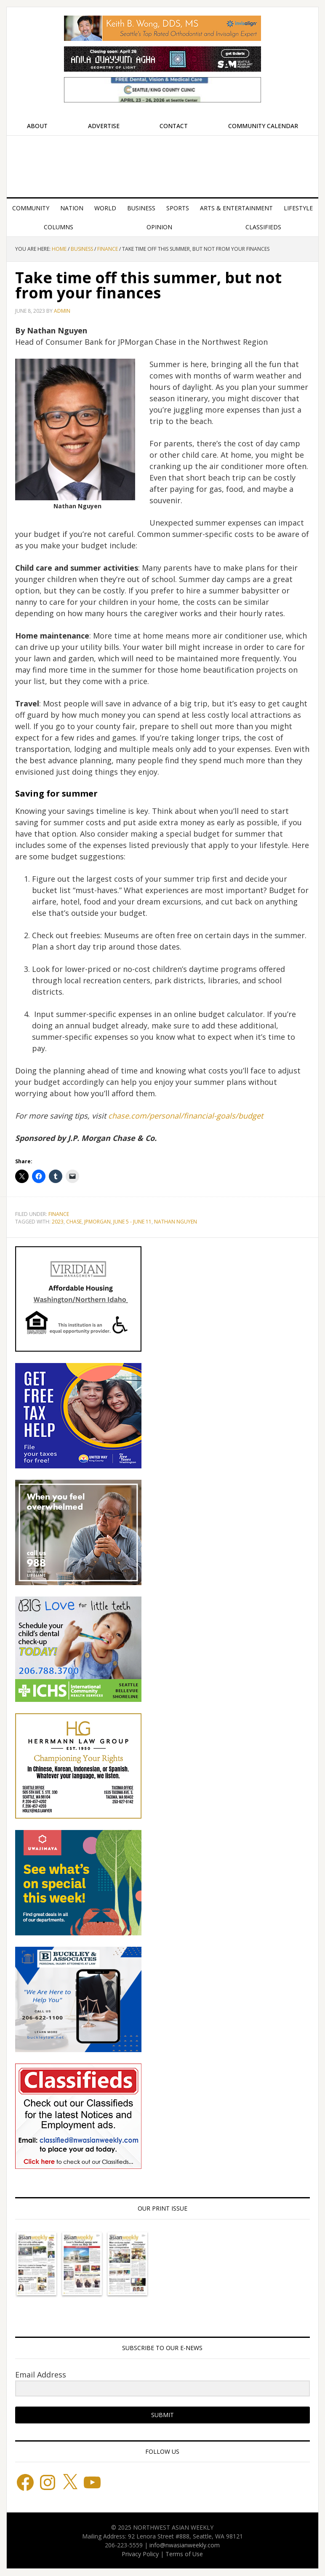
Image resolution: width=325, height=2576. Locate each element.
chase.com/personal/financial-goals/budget (185, 1116)
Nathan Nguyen (175, 1221)
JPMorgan (97, 1221)
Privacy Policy (140, 2554)
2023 (58, 1221)
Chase (74, 1221)
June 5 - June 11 (132, 1221)
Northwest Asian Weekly (162, 163)
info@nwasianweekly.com (184, 2545)
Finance (58, 1214)
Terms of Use (184, 2554)
